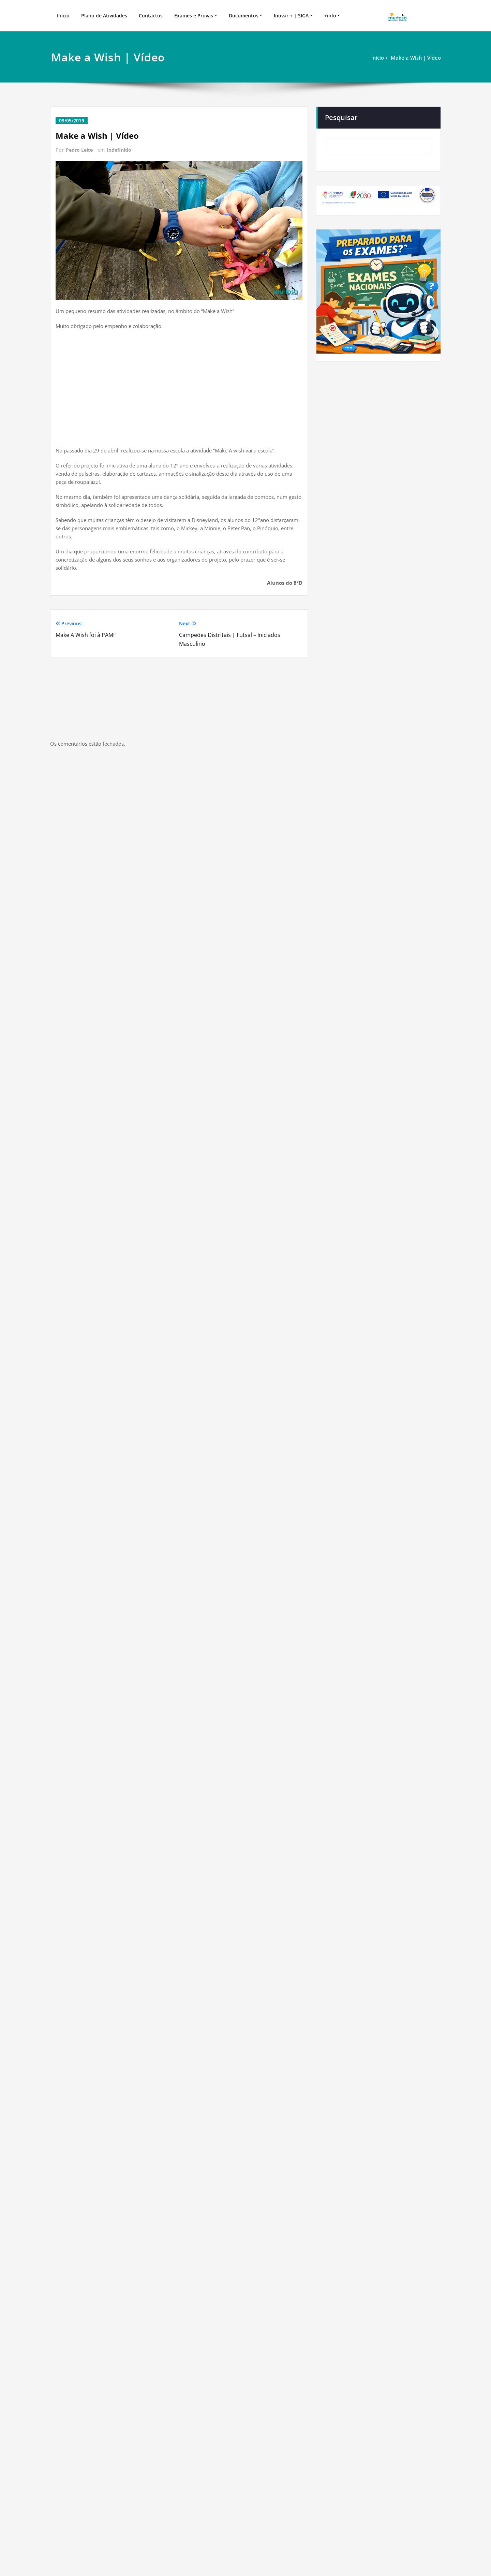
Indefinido (119, 150)
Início (63, 15)
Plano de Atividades (104, 15)
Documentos (243, 15)
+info (330, 15)
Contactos (151, 15)
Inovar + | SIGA (291, 15)
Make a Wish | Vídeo (416, 57)
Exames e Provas (193, 15)
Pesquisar (341, 117)
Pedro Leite (79, 150)
